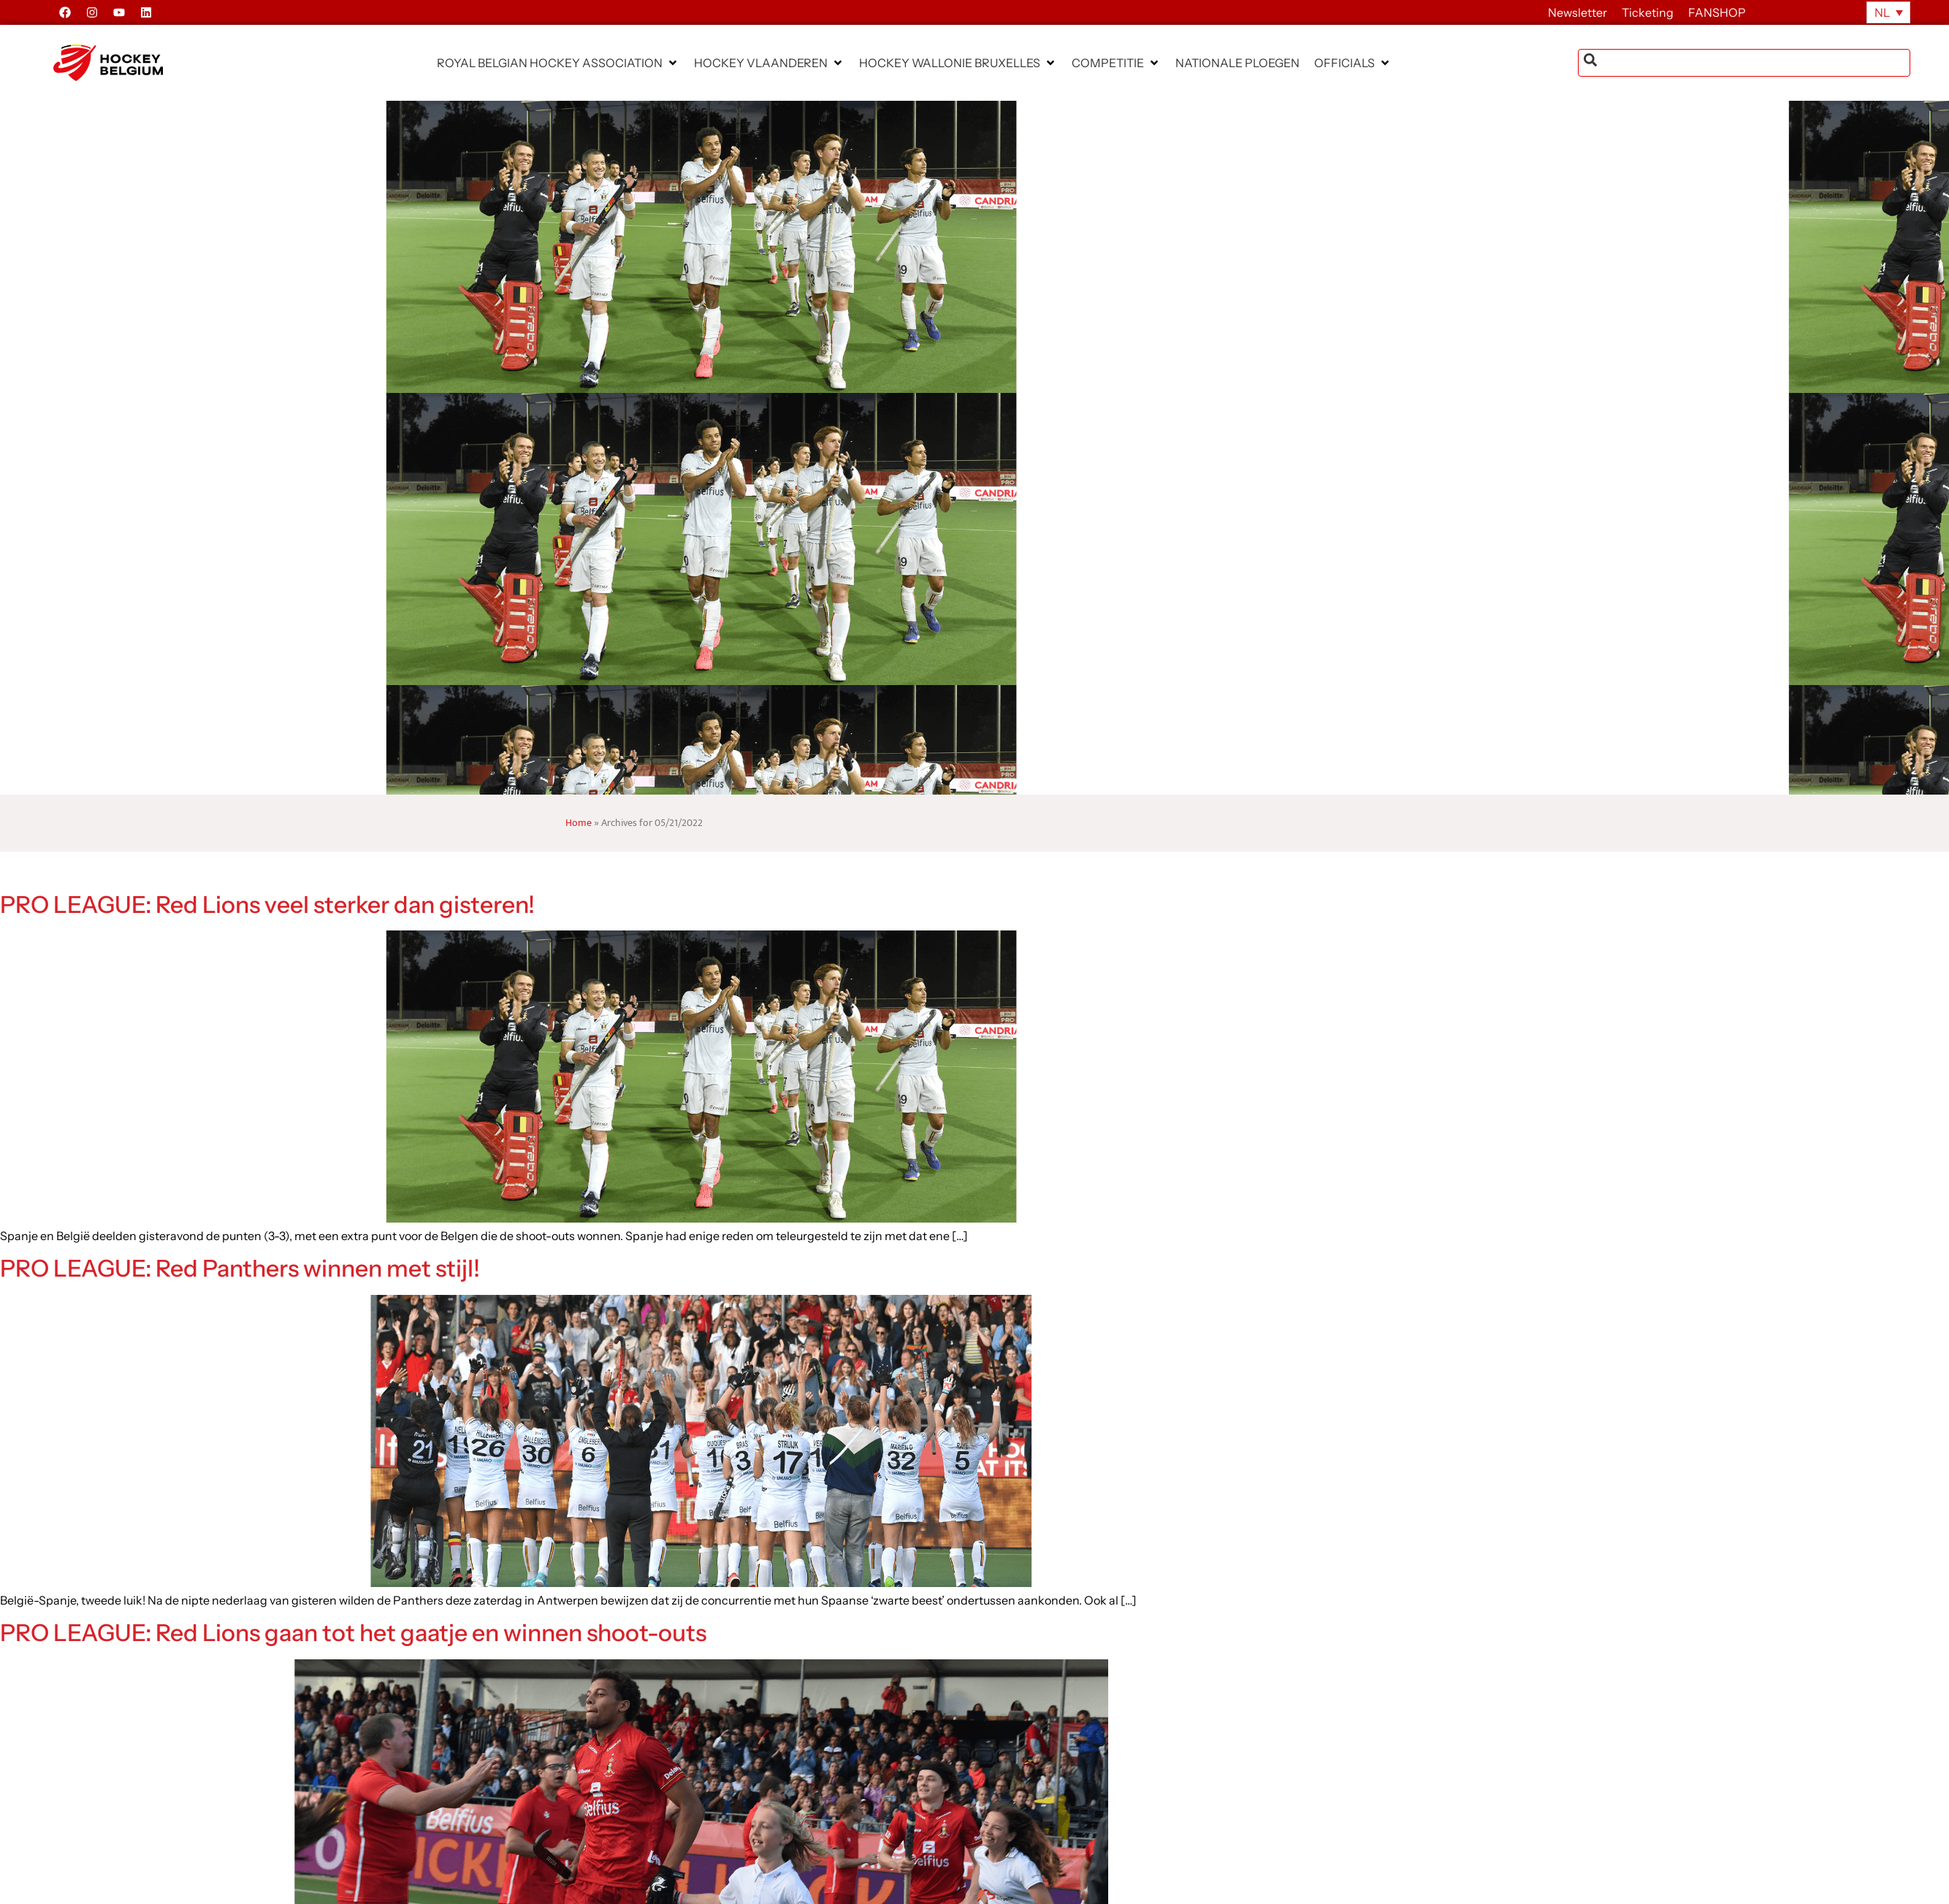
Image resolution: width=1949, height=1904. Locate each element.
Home (578, 823)
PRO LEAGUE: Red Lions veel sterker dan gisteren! (267, 904)
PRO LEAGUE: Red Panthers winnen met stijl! (240, 1268)
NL (1882, 12)
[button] (558, 62)
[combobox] (1744, 63)
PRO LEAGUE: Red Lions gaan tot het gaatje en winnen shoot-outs (353, 1632)
